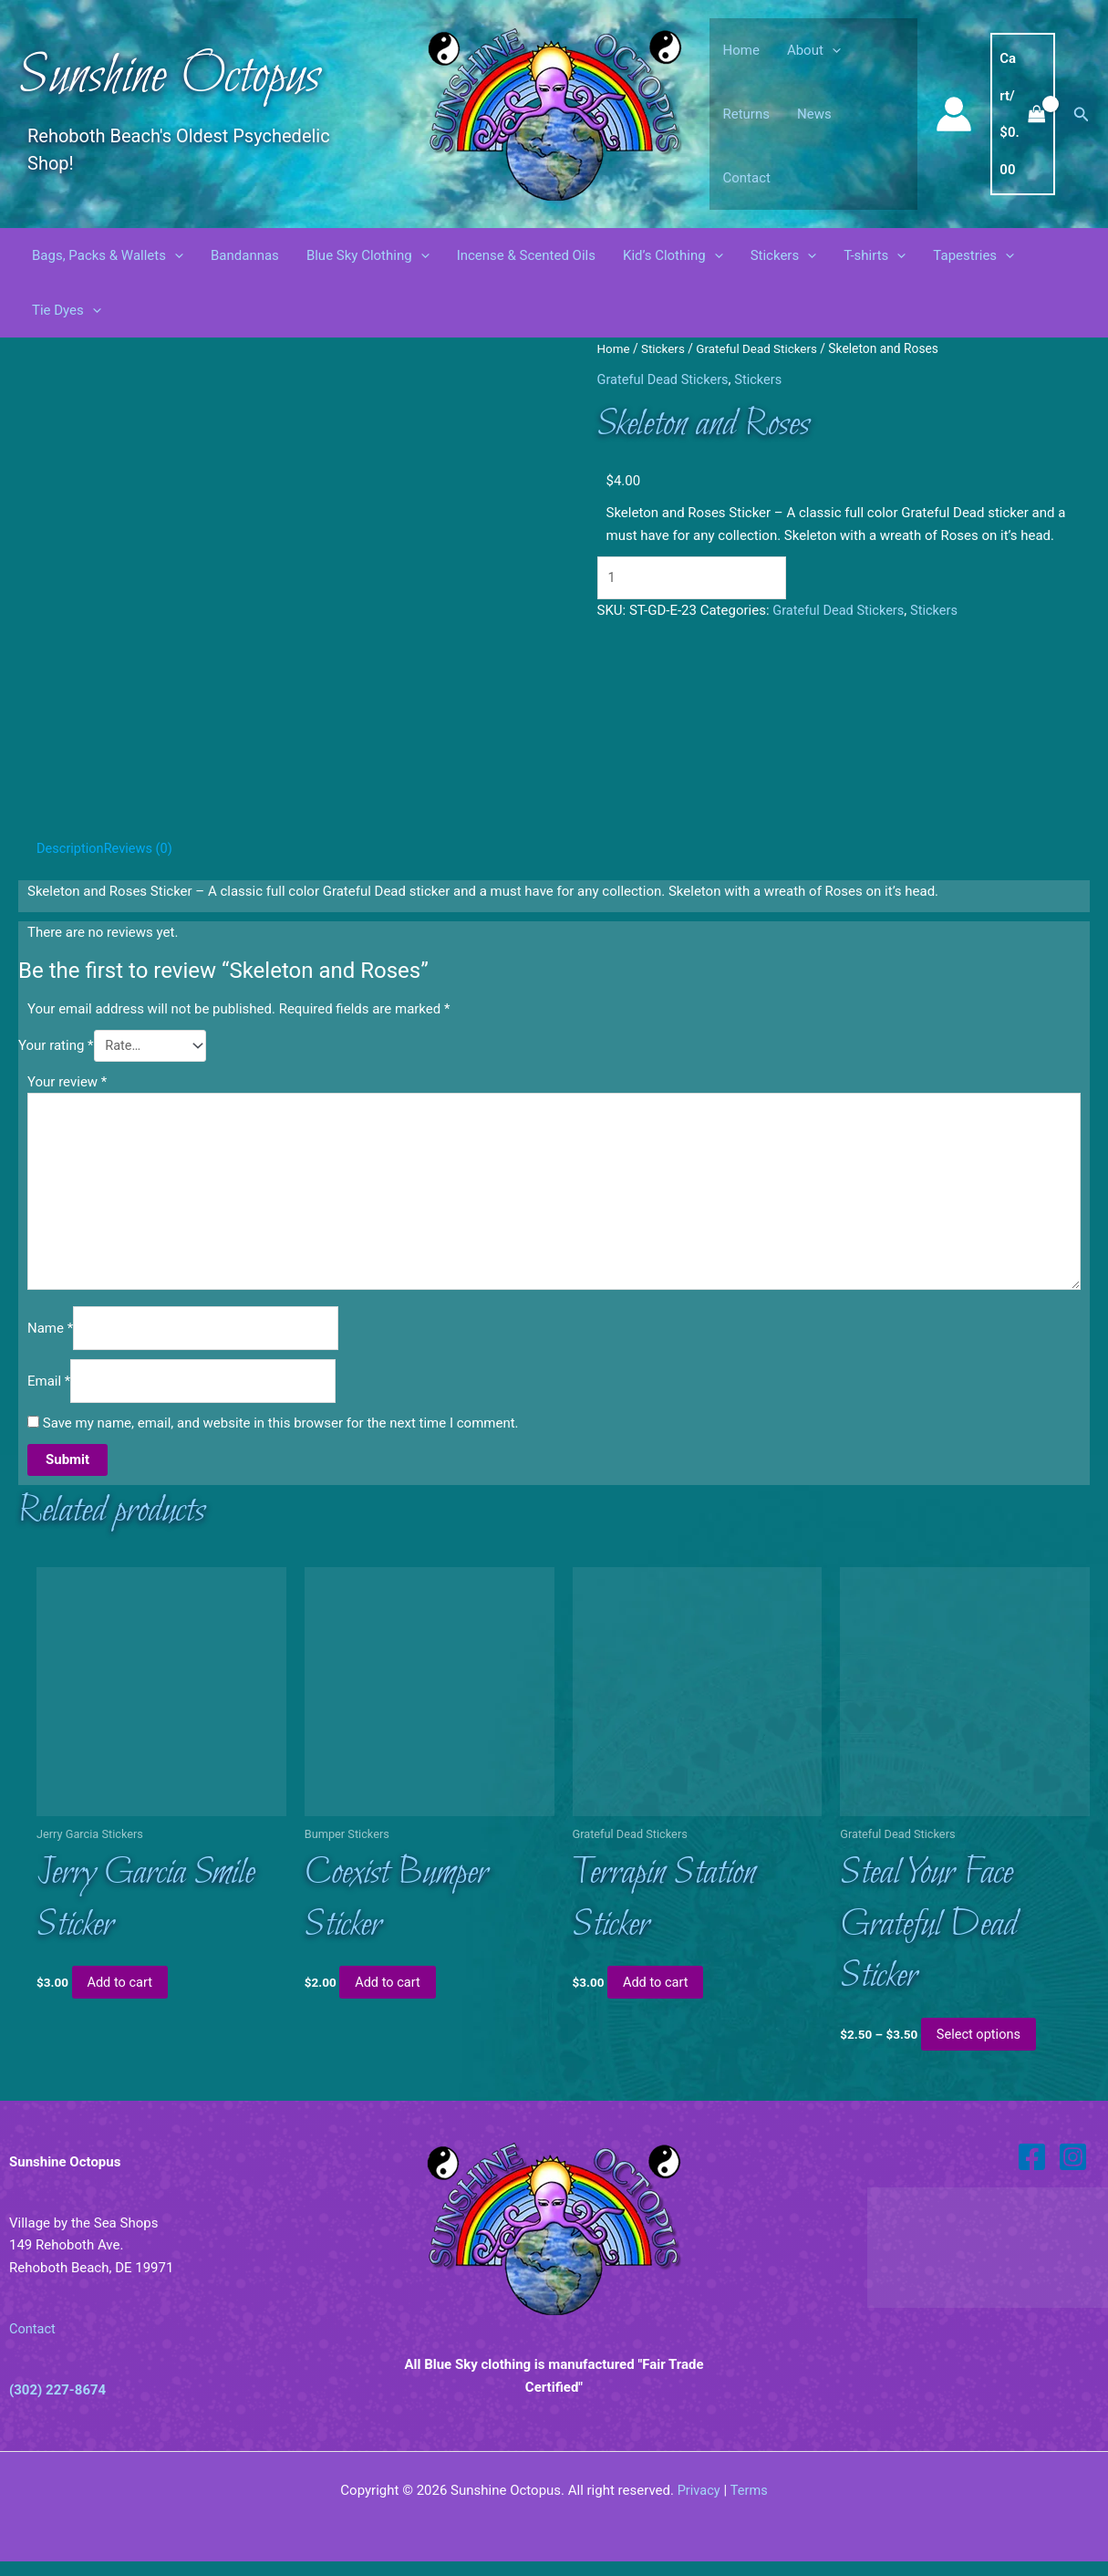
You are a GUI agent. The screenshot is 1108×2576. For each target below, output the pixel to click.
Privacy (698, 2505)
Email (48, 1389)
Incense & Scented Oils (526, 255)
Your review (67, 1082)
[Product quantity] (699, 578)
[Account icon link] (954, 114)
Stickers (664, 348)
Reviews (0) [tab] (141, 848)
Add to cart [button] (124, 1996)
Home (741, 50)
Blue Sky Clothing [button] (368, 255)
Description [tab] (71, 848)
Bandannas (245, 255)
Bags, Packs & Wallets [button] (107, 255)
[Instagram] (1073, 2171)
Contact (747, 178)
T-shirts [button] (875, 255)
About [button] (814, 50)
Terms (749, 2505)
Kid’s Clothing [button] (673, 255)
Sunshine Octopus (169, 77)
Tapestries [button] (973, 255)
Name (50, 1334)
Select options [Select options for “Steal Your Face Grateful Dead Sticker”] (982, 2049)
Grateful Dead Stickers (761, 348)
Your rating (56, 1046)
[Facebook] (1032, 2171)
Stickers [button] (784, 255)
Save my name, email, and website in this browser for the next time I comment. (281, 1432)
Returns (746, 114)
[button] (832, 50)
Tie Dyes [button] (66, 310)
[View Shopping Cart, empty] (1022, 114)
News (814, 114)
